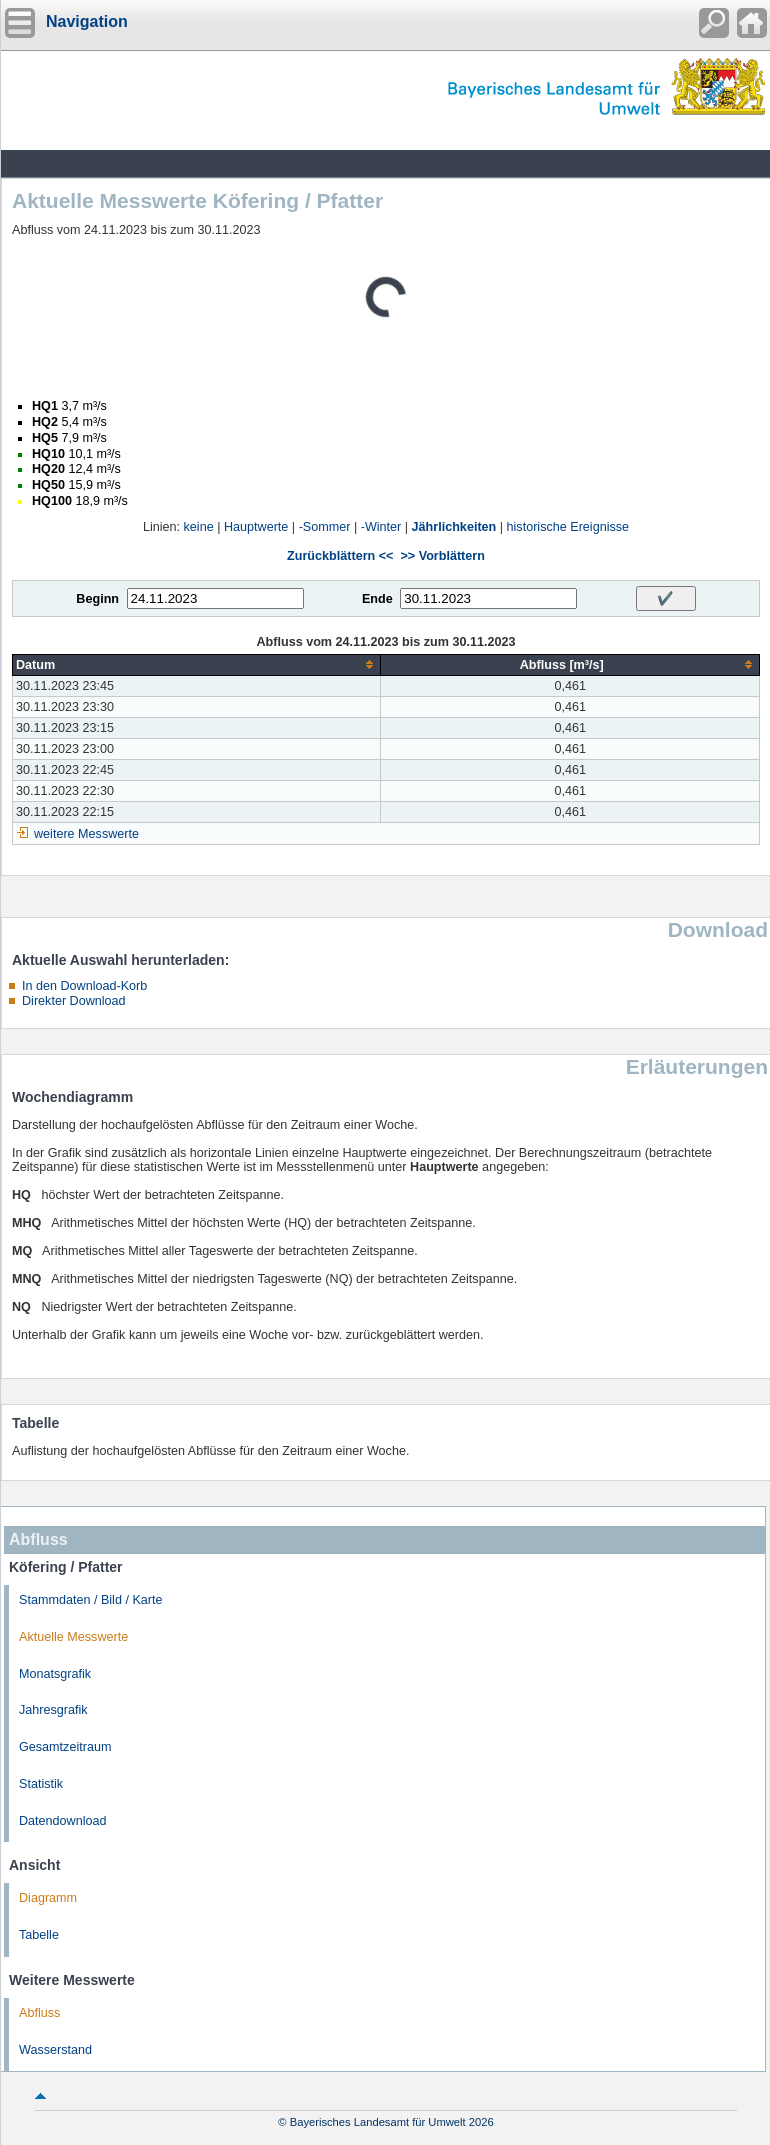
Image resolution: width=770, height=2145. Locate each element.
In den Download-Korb (84, 986)
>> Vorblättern (442, 556)
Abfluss (39, 2013)
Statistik (41, 1784)
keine (199, 527)
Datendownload (63, 1821)
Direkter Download (74, 1001)
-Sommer (325, 527)
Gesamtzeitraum (65, 1747)
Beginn (97, 599)
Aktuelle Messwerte (73, 1637)
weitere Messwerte (86, 834)
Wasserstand (55, 2050)
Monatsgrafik (55, 1674)
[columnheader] (197, 664)
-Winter (381, 527)
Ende (377, 599)
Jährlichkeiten (454, 527)
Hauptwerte (256, 527)
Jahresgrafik (53, 1710)
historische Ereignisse (568, 527)
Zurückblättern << (340, 556)
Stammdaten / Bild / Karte (91, 1600)
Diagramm (48, 1898)
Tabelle (39, 1935)
